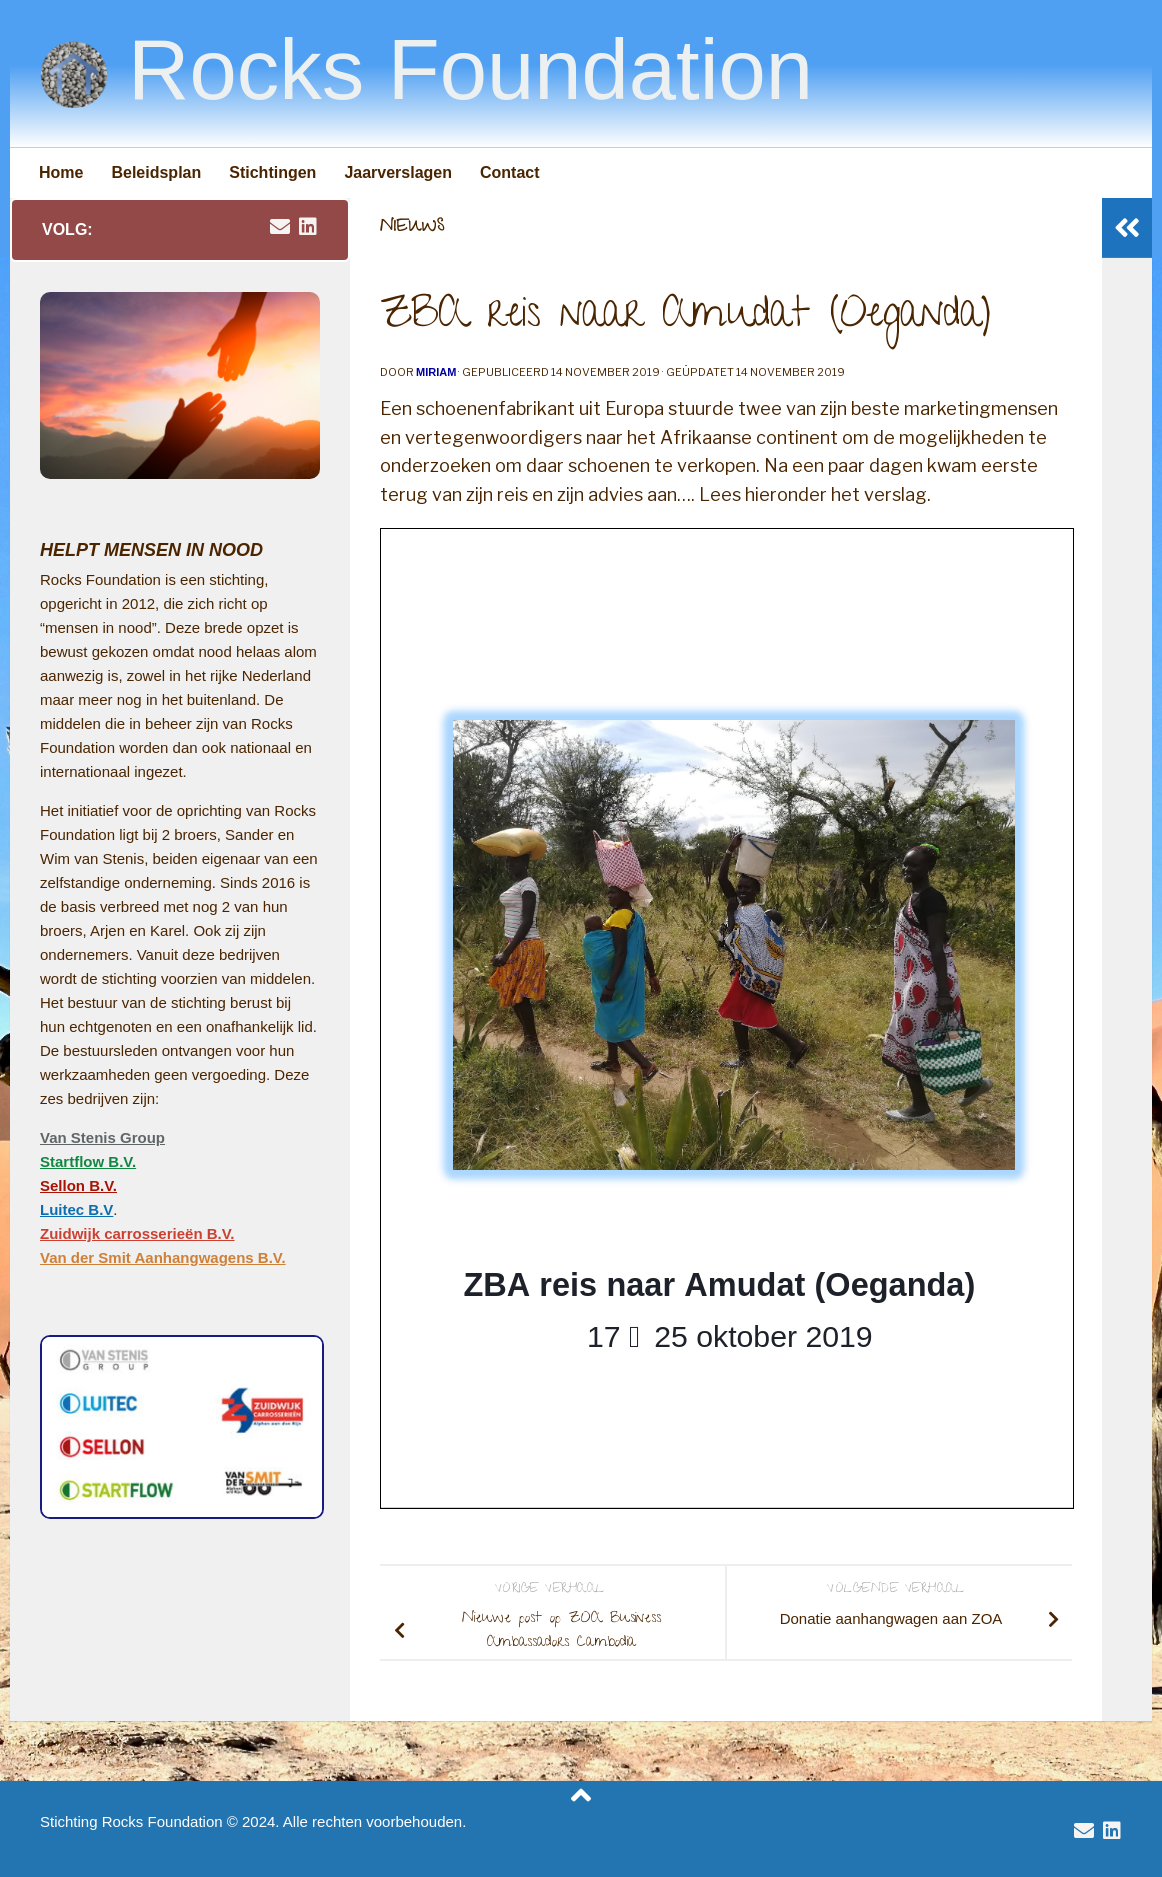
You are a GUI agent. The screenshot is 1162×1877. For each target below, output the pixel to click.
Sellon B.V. (78, 1185)
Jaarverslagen (398, 172)
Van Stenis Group (102, 1137)
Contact (510, 172)
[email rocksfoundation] (280, 227)
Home (61, 172)
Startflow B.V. (88, 1161)
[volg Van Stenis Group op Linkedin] (308, 227)
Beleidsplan (156, 172)
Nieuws (412, 228)
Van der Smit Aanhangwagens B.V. (163, 1257)
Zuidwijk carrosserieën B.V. (137, 1233)
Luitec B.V (76, 1209)
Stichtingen (272, 172)
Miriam (436, 372)
